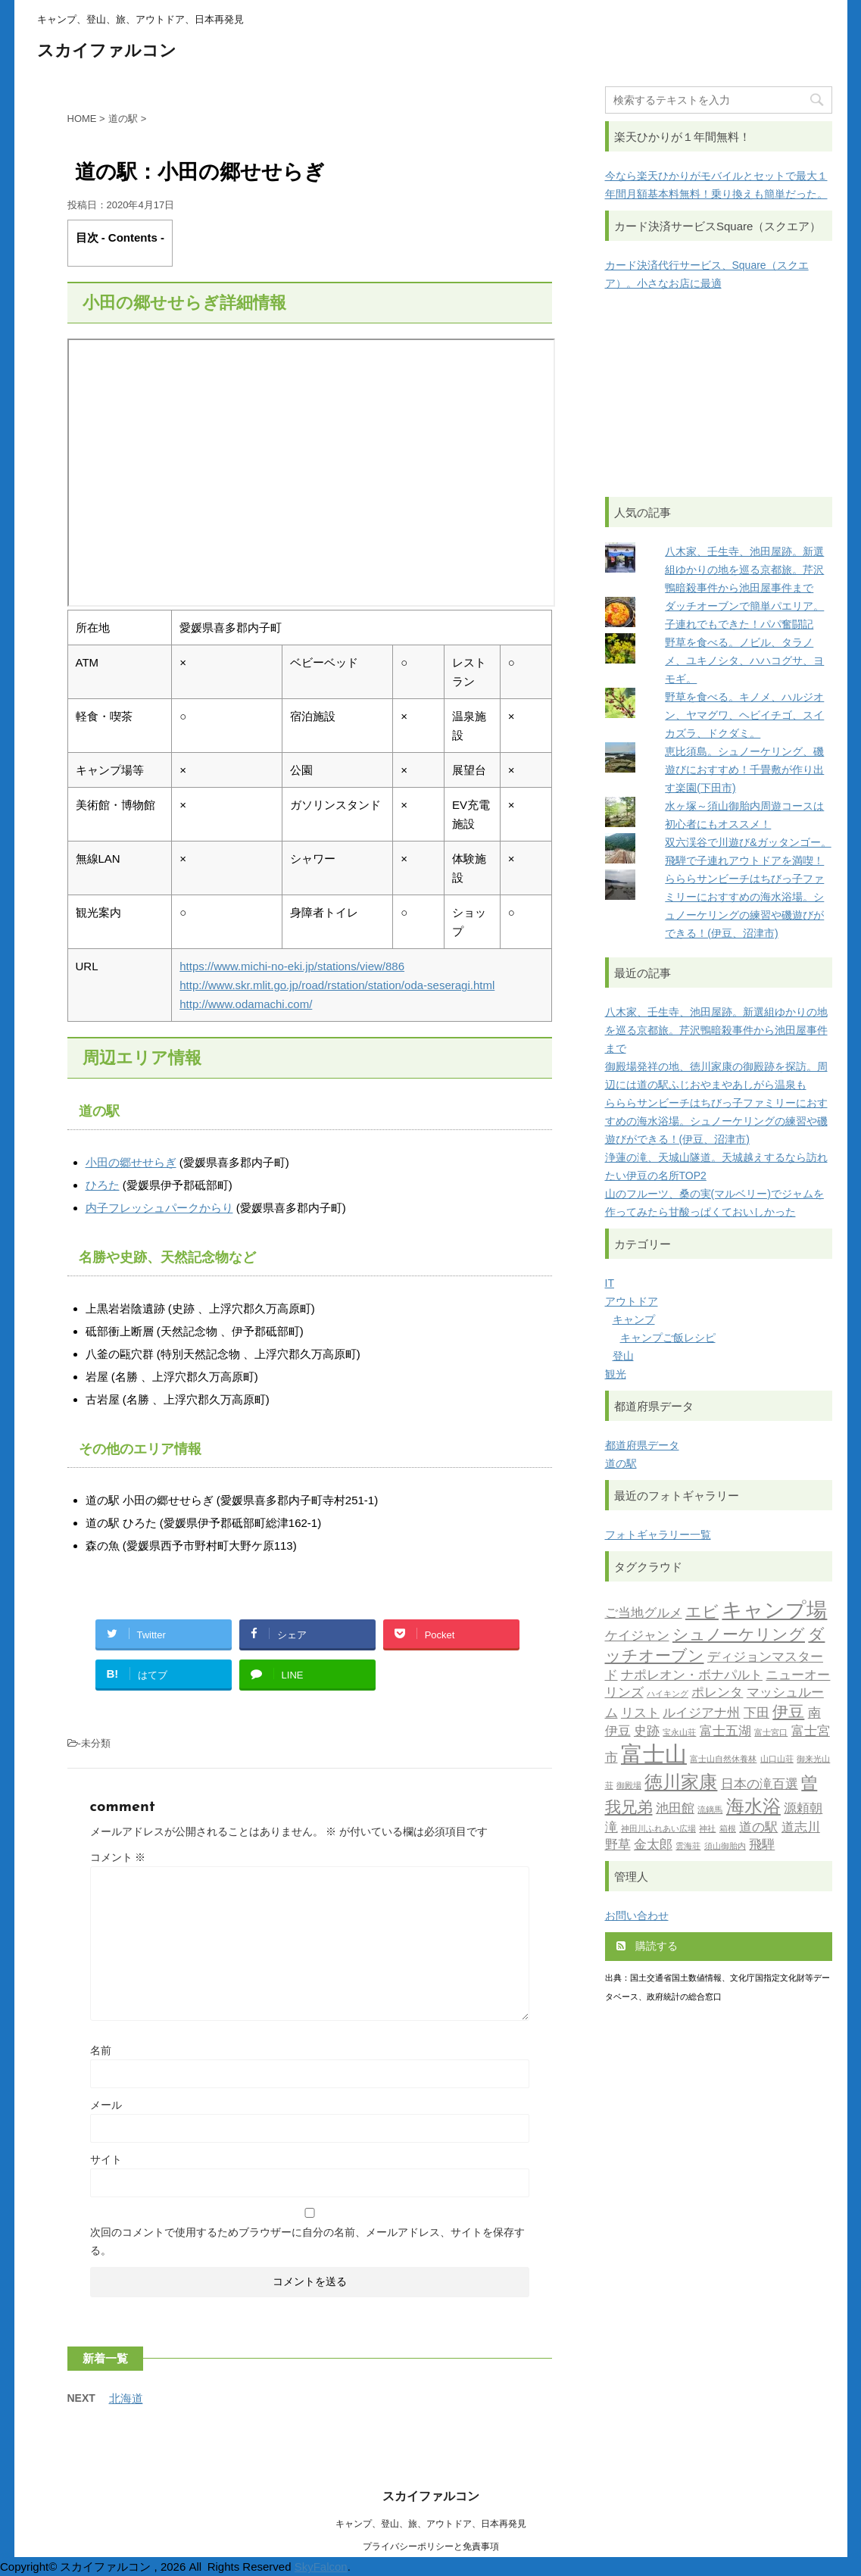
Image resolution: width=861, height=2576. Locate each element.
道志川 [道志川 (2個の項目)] (800, 1828)
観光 (615, 1374)
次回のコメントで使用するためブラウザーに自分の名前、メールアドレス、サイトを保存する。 (307, 2241)
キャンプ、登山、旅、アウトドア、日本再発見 (430, 2523)
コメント (118, 1857)
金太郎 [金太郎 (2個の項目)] (653, 1845)
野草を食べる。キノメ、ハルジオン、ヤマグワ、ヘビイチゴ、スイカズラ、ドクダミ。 (744, 715)
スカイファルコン (106, 52)
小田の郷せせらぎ (131, 1162)
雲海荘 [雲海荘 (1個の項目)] (687, 1847)
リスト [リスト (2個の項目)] (640, 1713)
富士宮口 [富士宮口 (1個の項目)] (771, 1733)
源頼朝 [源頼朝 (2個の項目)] (803, 1809)
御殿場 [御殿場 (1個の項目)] (628, 1786)
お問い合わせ (637, 1915)
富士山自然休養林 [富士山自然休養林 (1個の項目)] (723, 1760)
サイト (106, 2159)
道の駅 (621, 1463)
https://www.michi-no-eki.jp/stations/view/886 (291, 966)
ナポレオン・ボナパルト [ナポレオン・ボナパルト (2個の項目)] (692, 1675)
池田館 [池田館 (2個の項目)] (675, 1809)
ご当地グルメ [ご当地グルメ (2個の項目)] (643, 1613)
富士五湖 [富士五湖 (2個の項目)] (725, 1731)
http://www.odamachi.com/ (245, 1004)
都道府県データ (642, 1445)
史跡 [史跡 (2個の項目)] (647, 1731)
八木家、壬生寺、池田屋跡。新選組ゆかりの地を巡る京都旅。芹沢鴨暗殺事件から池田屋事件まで (744, 569)
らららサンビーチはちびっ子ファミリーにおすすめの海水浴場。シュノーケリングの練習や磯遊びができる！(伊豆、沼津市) (716, 1121)
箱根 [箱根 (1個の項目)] (727, 1829)
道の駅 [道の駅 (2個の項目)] (758, 1828)
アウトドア (631, 1301)
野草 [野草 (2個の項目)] (618, 1845)
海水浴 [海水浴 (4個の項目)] (753, 1808)
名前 (100, 2050)
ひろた (103, 1185)
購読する (647, 1946)
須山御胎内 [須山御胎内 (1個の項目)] (725, 1847)
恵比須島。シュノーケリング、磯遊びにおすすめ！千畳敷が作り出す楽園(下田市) (744, 769)
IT (609, 1283)
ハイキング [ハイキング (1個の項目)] (667, 1695)
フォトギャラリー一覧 (658, 1534)
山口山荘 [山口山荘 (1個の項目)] (777, 1760)
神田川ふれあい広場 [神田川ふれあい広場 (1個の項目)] (658, 1829)
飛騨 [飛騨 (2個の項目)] (762, 1845)
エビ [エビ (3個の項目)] (702, 1613)
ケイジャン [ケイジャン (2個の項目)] (637, 1636)
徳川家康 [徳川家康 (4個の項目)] (680, 1784)
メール (106, 2105)
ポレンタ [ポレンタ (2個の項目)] (717, 1693)
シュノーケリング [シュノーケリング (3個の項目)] (738, 1636)
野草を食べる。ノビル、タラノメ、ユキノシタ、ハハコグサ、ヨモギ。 (744, 660)
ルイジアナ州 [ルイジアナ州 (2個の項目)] (701, 1713)
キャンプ (634, 1319)
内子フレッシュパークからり (159, 1207)
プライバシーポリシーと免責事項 (431, 2546)
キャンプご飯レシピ (668, 1338)
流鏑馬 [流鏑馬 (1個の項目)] (709, 1810)
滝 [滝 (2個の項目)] (611, 1828)
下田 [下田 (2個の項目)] (756, 1713)
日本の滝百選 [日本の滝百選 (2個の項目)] (759, 1784)
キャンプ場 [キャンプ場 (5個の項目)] (774, 1612)
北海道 (126, 2398)
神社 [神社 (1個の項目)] (707, 1829)
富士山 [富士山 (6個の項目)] (654, 1756)
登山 (623, 1356)
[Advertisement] (718, 394)
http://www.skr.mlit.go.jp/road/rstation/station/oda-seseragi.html (336, 985)
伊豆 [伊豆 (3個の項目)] (788, 1713)
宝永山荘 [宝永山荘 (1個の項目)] (679, 1733)
